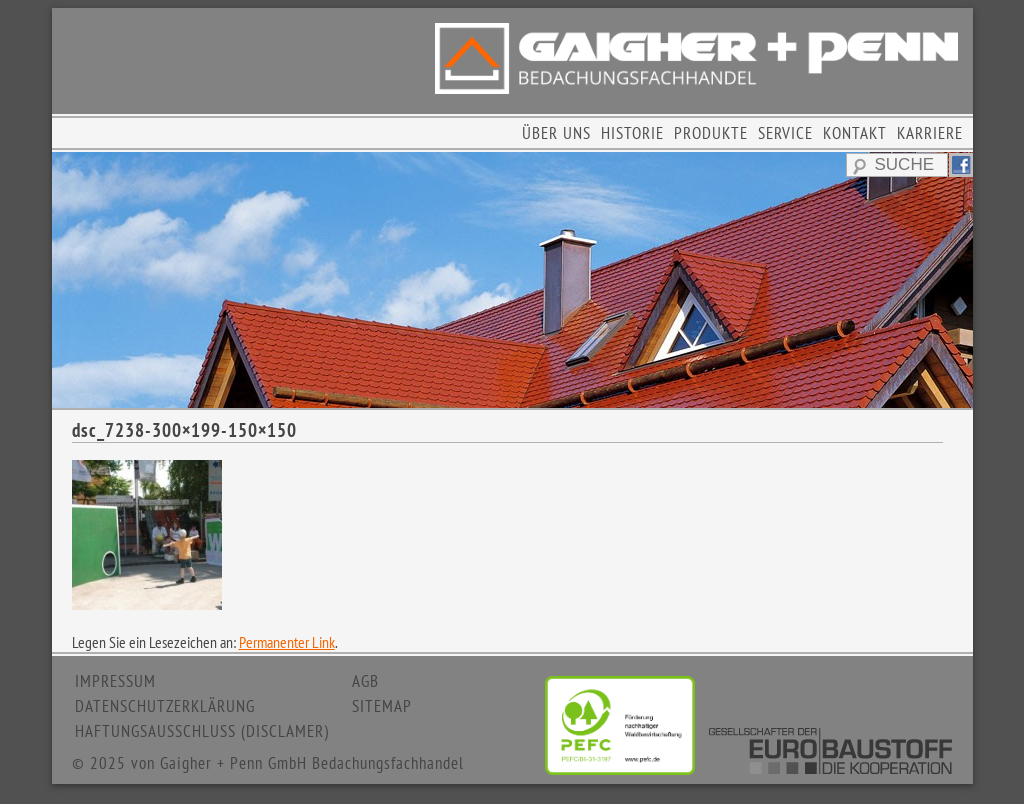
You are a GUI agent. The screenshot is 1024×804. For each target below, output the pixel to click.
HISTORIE (632, 133)
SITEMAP (382, 706)
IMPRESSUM (115, 681)
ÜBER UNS (556, 133)
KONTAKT (855, 133)
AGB (365, 681)
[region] (512, 280)
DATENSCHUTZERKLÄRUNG (165, 706)
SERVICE (785, 133)
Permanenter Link (287, 642)
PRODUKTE (711, 133)
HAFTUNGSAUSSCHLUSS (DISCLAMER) (202, 731)
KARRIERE (930, 133)
